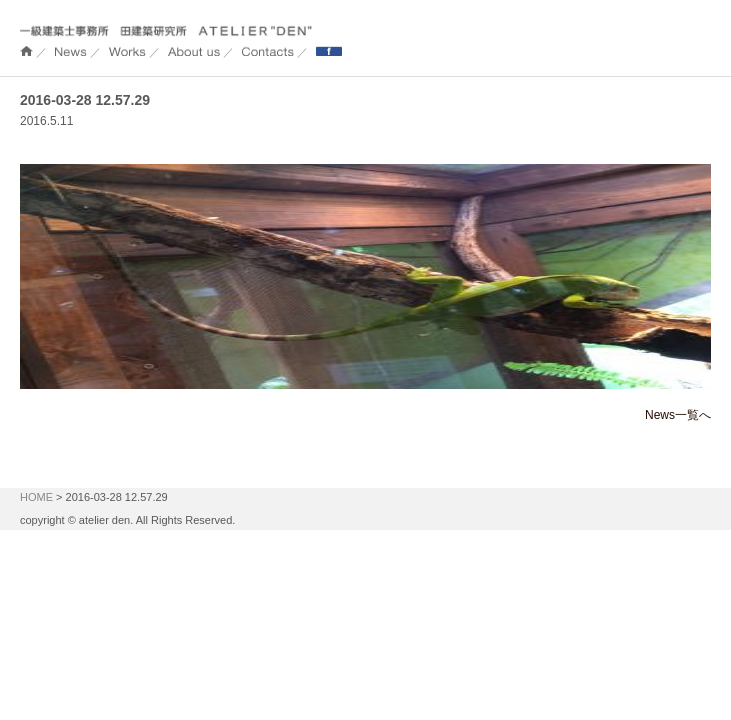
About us (194, 51)
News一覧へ (678, 415)
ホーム (26, 51)
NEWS (71, 51)
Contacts (268, 51)
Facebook (329, 51)
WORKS (127, 51)
